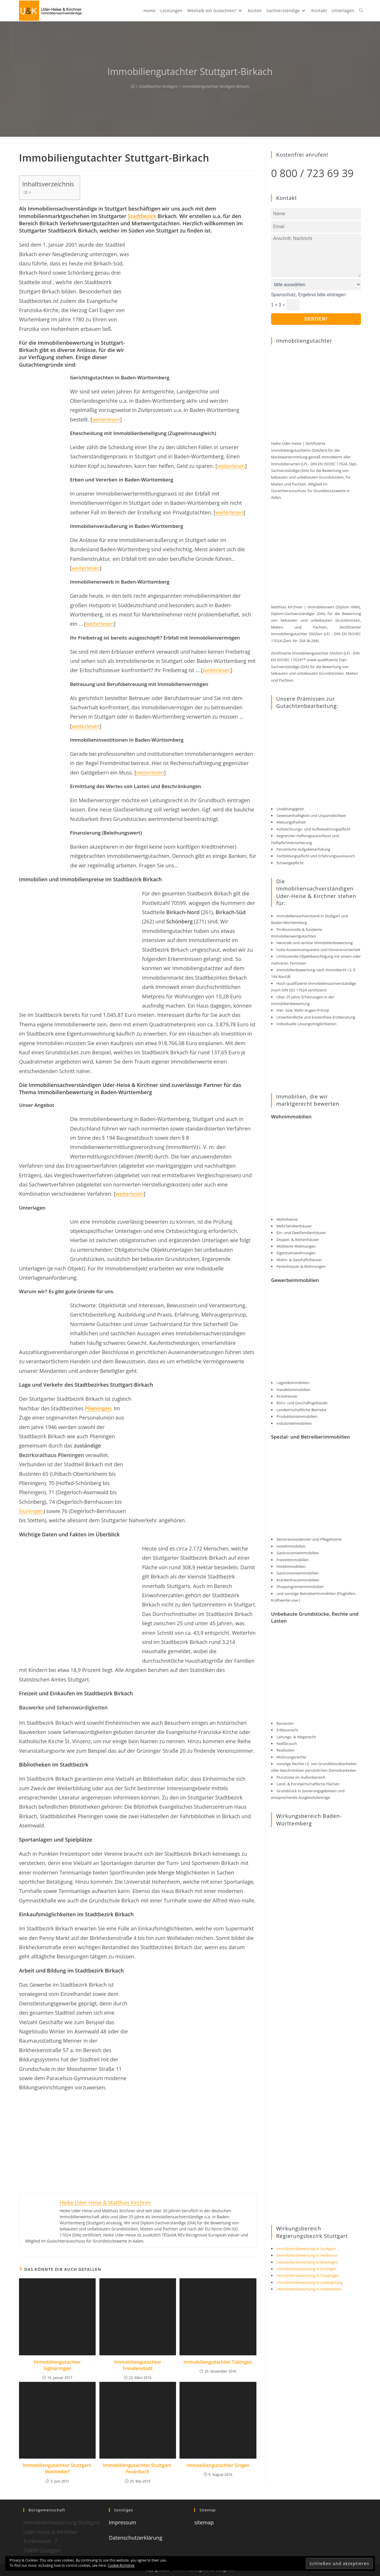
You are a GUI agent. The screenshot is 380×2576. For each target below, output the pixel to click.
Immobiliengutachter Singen (217, 2465)
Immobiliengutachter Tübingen (218, 2362)
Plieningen (98, 1408)
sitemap (203, 2522)
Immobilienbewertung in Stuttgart (306, 2248)
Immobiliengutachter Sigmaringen (57, 2365)
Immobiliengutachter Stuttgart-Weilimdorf (57, 2468)
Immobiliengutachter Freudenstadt (137, 2365)
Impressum (122, 2522)
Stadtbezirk (142, 216)
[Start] (133, 86)
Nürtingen (31, 1511)
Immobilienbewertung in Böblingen (307, 2262)
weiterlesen (106, 419)
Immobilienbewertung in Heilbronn (307, 2255)
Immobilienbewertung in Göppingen (308, 2275)
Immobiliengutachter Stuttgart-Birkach (215, 86)
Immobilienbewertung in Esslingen (307, 2268)
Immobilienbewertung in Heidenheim (309, 2289)
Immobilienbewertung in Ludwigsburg (310, 2282)
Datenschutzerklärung (135, 2537)
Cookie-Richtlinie (121, 2565)
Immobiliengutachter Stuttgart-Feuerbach (138, 2468)
